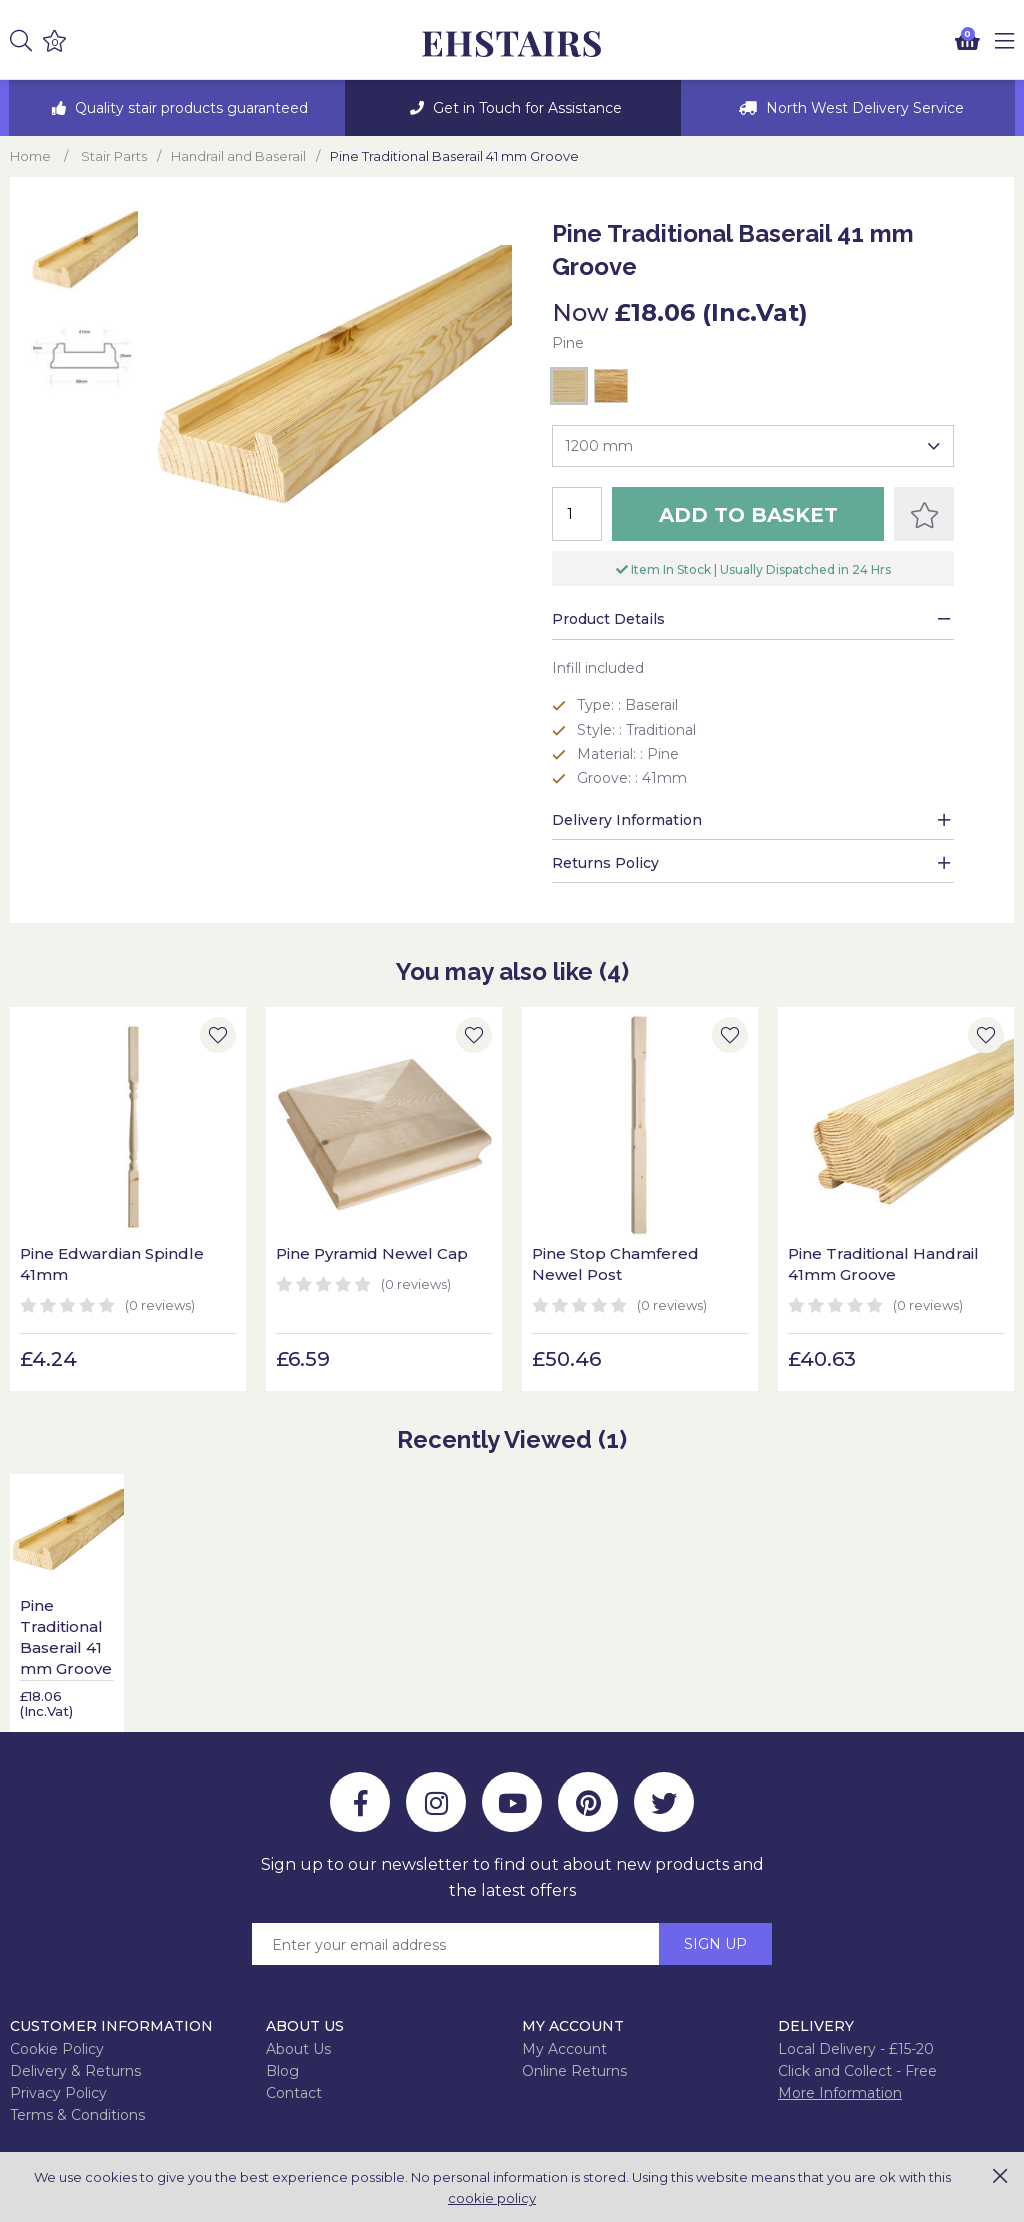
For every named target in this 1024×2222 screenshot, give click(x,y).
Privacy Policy (58, 2093)
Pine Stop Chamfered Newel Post (615, 1264)
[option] (177, 108)
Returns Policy (605, 863)
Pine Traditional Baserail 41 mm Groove (66, 1637)
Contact (294, 2093)
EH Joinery (512, 44)
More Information (840, 2093)
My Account (564, 2049)
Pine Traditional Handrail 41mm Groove (883, 1264)
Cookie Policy (57, 2049)
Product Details (608, 619)
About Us (298, 2049)
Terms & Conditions (77, 2115)
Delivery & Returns (75, 2071)
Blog (282, 2071)
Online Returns (574, 2071)
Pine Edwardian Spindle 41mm (112, 1264)
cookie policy (492, 2198)
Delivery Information (627, 820)
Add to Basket (748, 515)
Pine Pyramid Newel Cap (372, 1253)
